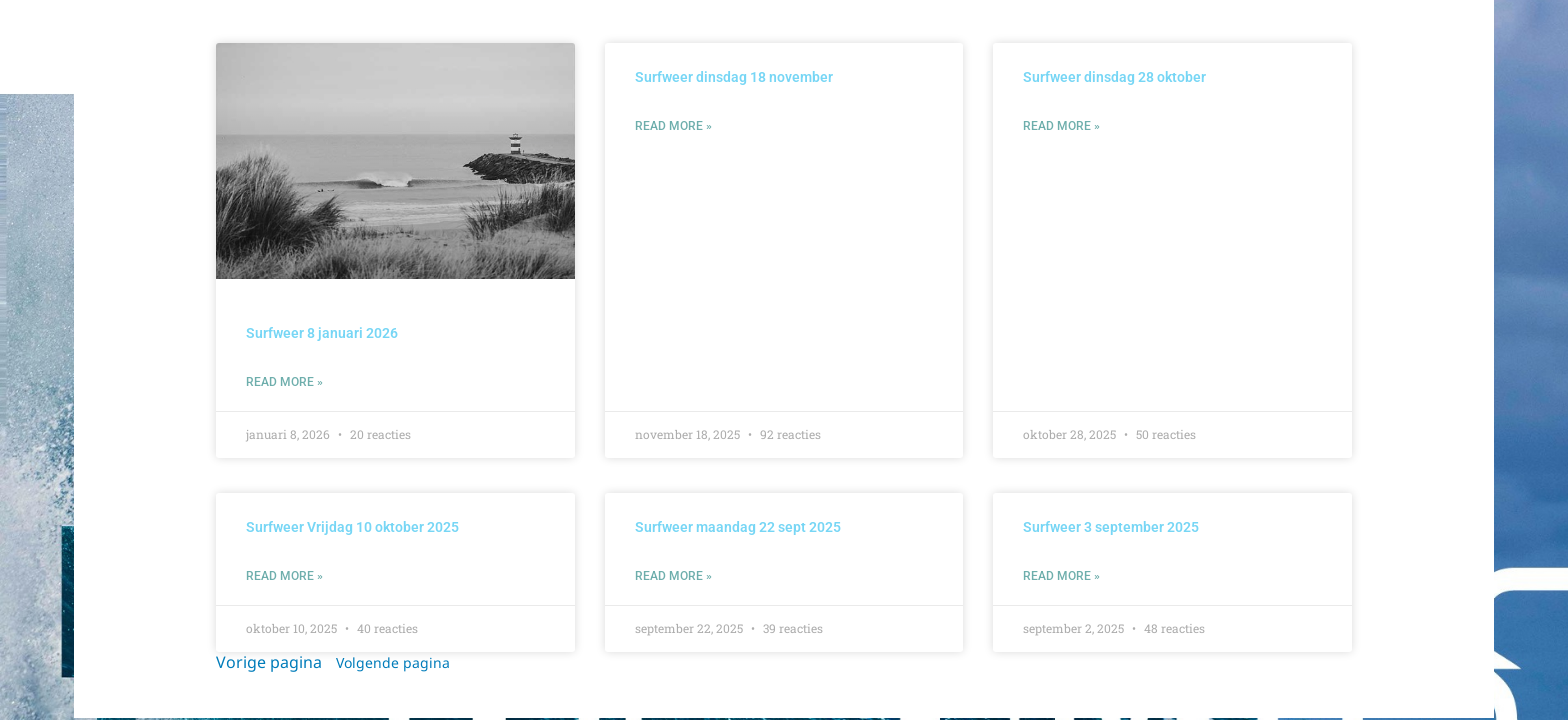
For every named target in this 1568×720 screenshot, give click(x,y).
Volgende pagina (393, 664)
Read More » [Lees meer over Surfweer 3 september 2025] (1061, 576)
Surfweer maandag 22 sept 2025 (738, 527)
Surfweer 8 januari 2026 (322, 333)
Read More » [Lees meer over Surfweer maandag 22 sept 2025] (673, 576)
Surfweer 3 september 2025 (1111, 527)
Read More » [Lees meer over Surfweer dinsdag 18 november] (673, 126)
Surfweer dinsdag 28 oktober (1114, 77)
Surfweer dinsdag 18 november (734, 77)
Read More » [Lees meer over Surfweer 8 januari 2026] (284, 382)
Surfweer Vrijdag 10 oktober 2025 (352, 527)
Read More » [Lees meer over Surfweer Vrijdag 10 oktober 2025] (284, 576)
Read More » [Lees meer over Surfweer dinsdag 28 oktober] (1061, 126)
